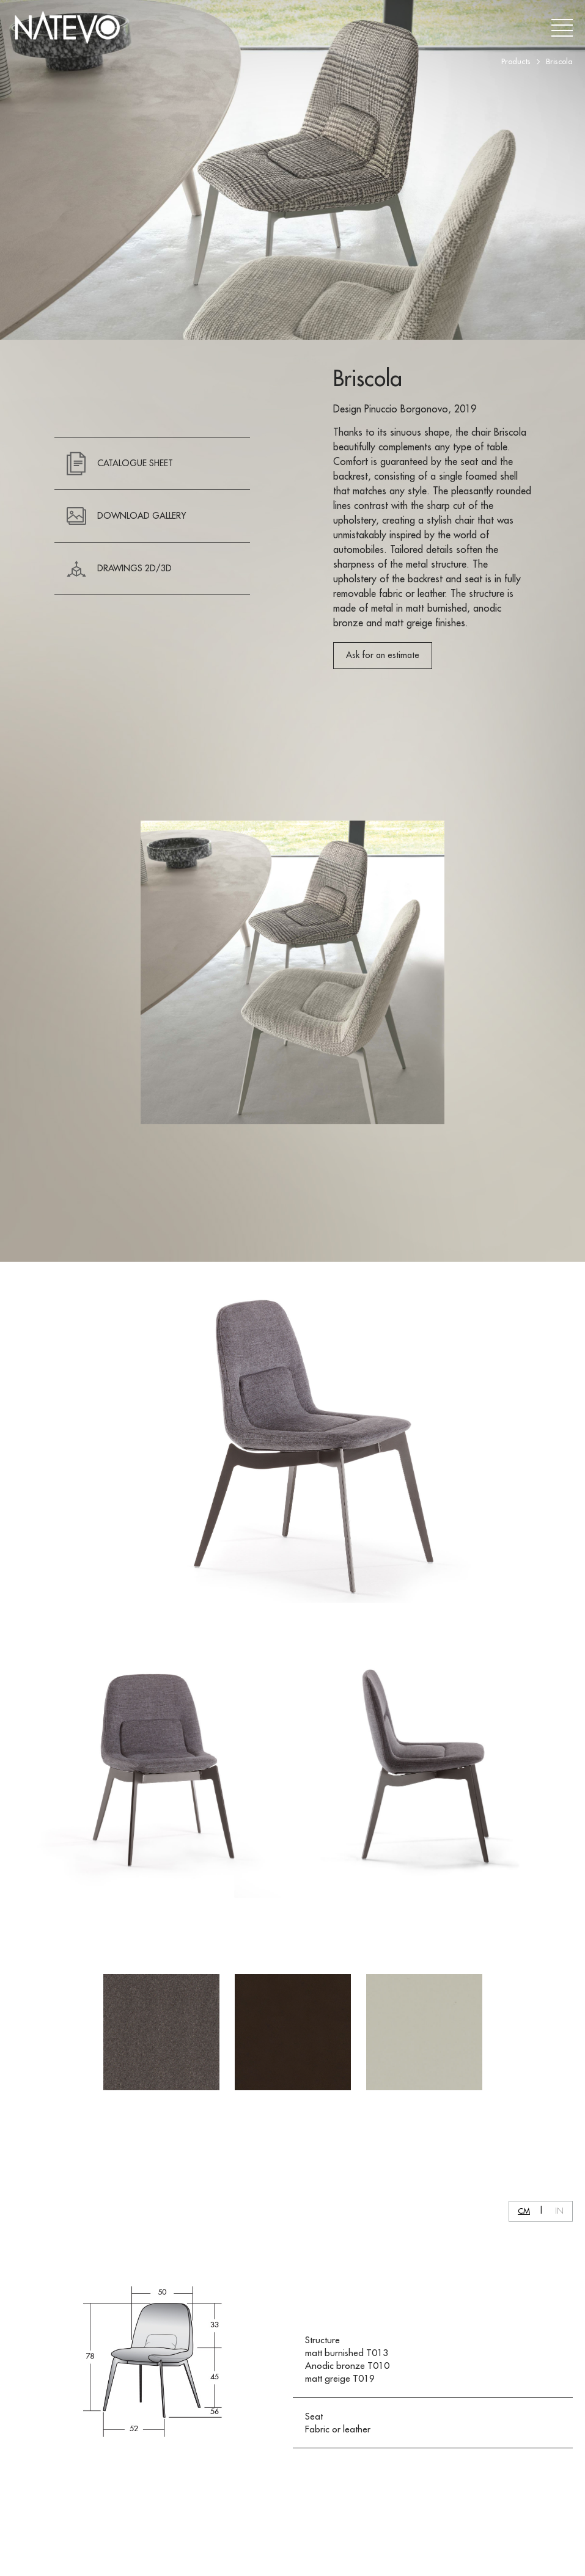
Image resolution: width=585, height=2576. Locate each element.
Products (516, 61)
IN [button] (559, 2211)
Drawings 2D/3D (119, 568)
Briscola (559, 61)
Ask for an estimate (382, 654)
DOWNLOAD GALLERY (126, 515)
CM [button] (524, 2211)
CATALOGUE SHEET (120, 463)
